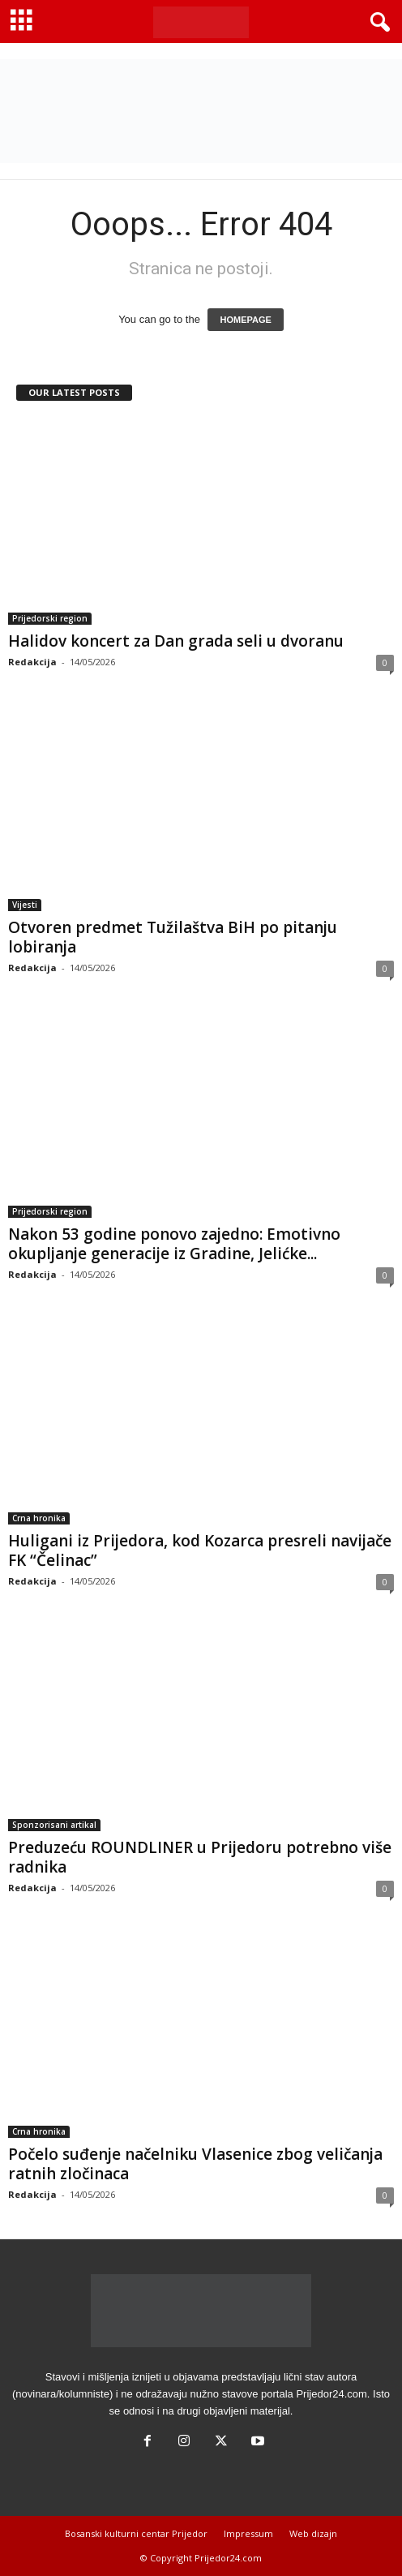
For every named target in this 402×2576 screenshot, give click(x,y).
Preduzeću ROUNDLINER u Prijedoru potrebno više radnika (199, 1857)
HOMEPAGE (245, 320)
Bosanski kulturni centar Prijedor (136, 2533)
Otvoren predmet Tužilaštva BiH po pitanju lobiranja (172, 937)
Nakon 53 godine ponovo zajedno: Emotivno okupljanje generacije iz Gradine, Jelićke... (174, 1243)
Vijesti (24, 904)
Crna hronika (39, 1518)
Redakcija (32, 662)
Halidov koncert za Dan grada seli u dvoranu (176, 641)
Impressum (248, 2533)
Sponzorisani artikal (54, 1824)
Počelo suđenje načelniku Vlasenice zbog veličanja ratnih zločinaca (195, 2164)
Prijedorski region (50, 618)
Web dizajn (313, 2533)
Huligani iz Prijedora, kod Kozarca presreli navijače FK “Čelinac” (199, 1550)
